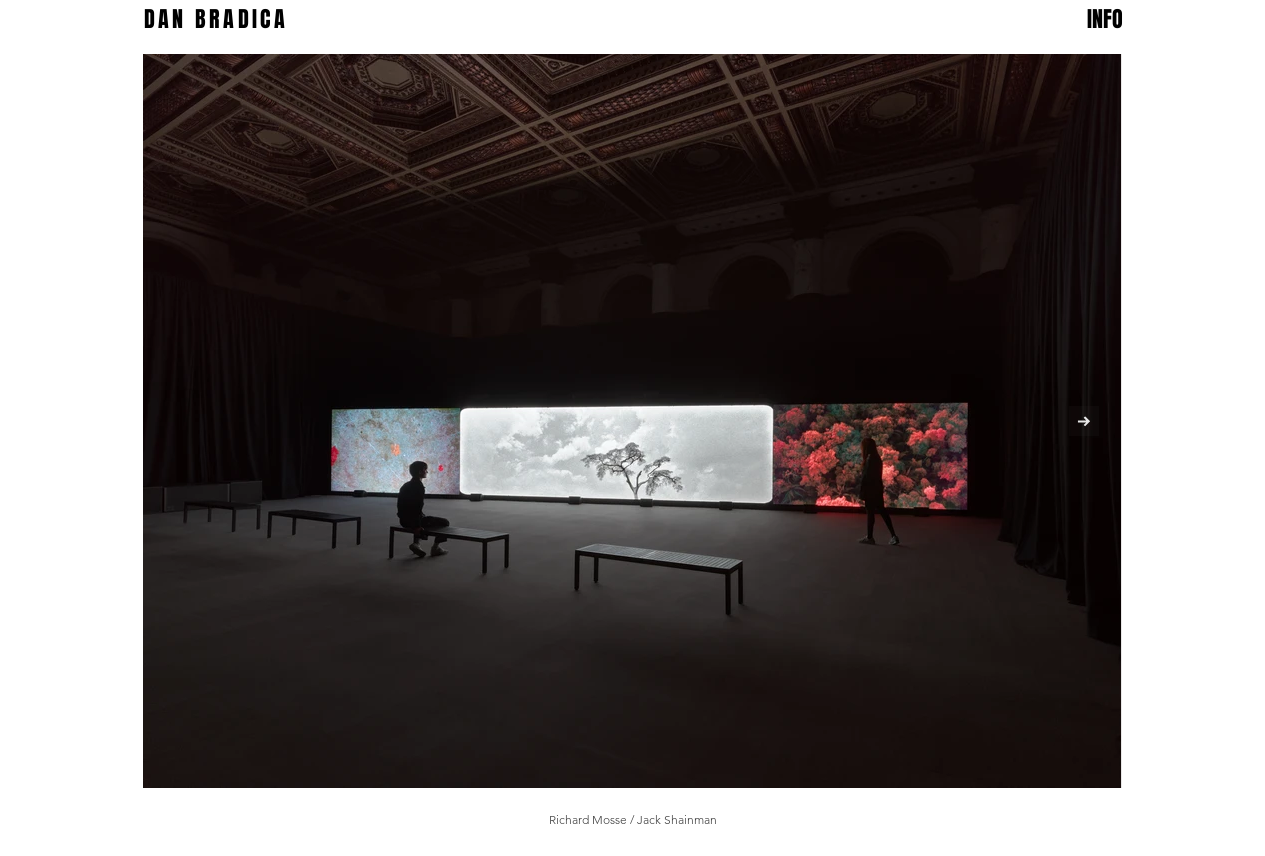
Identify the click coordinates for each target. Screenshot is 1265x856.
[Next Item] (1084, 421)
